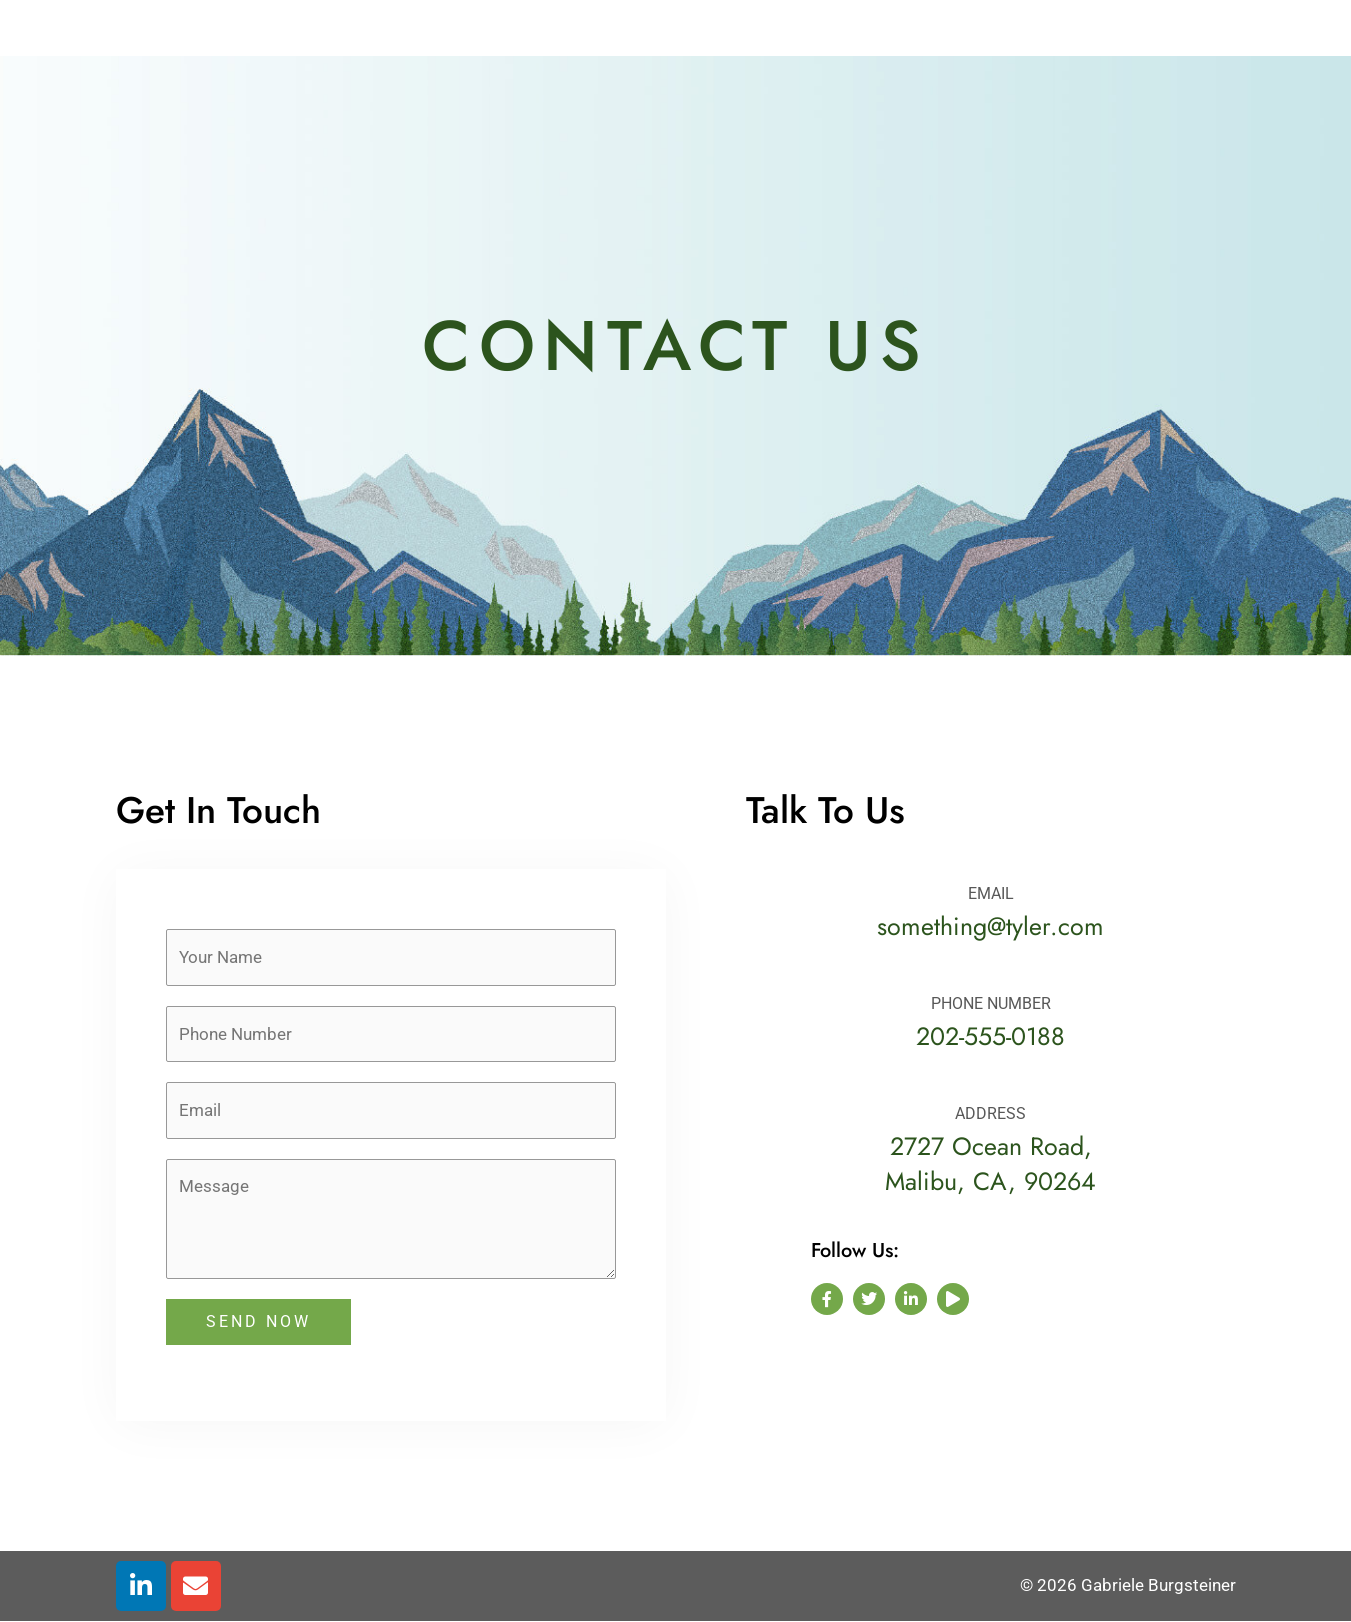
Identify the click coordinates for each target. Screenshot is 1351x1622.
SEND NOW (258, 1321)
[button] (1220, 28)
